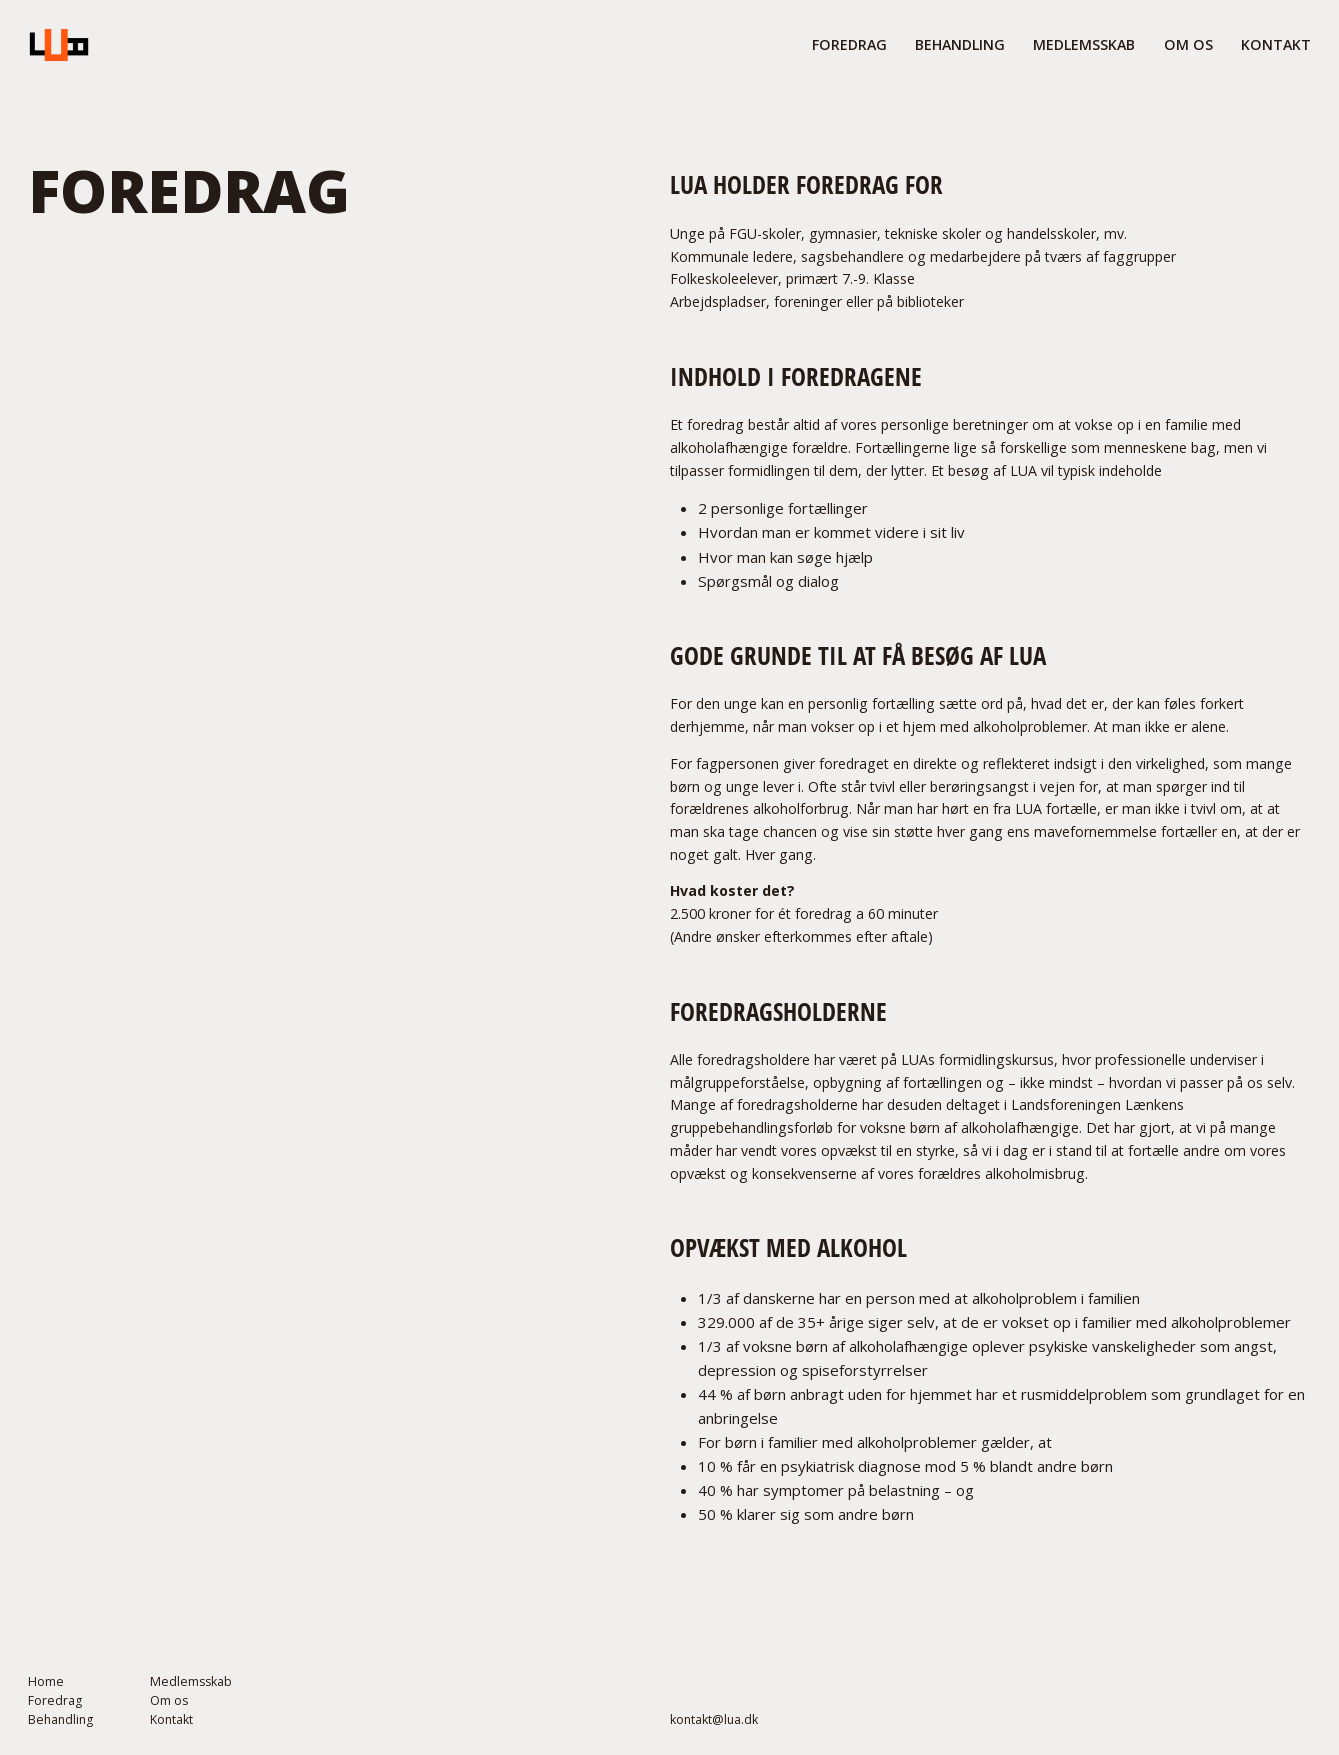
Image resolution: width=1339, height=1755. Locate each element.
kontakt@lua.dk (714, 1720)
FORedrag (849, 44)
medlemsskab (1084, 44)
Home (46, 1682)
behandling (960, 44)
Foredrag (55, 1701)
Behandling (60, 1720)
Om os (169, 1701)
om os (1188, 44)
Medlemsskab (191, 1682)
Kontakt (1276, 44)
